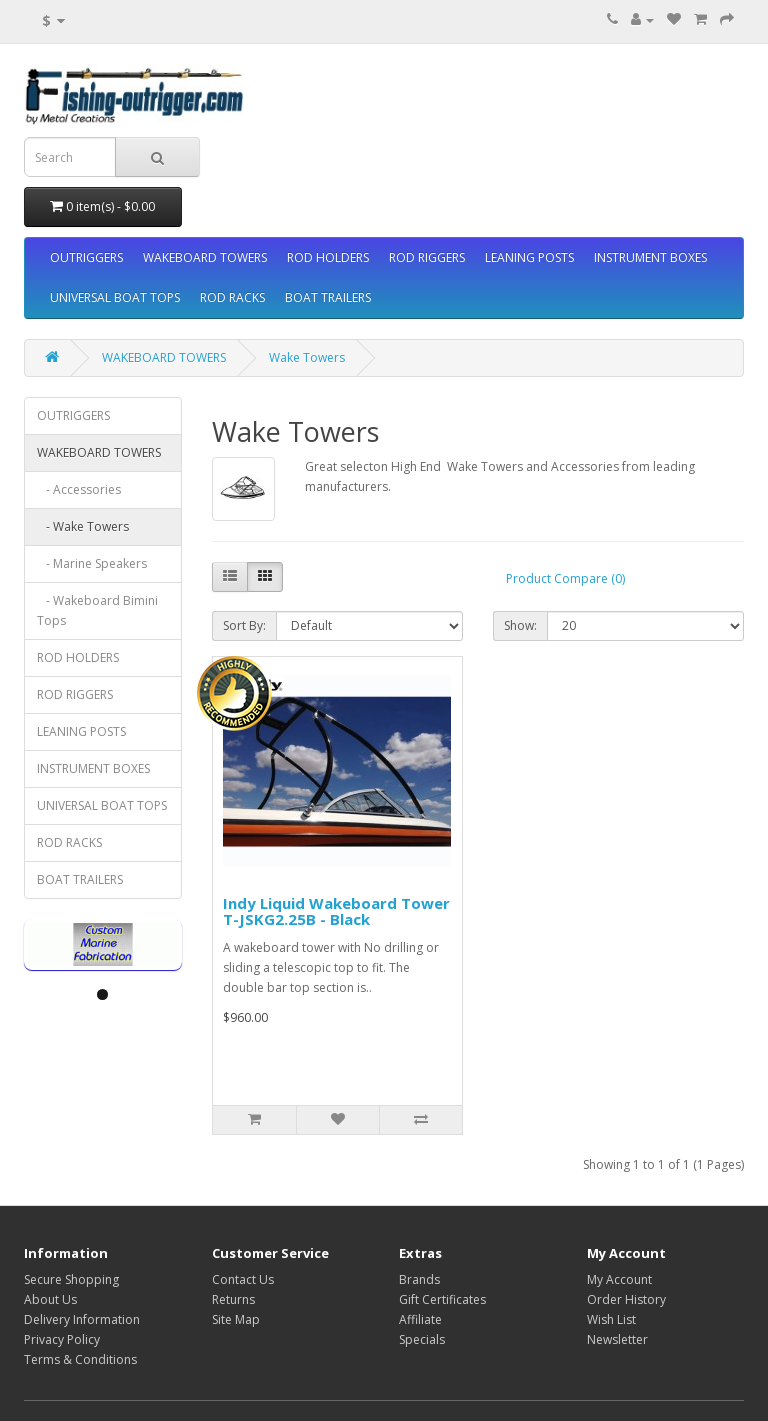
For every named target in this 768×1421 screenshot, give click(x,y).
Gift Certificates (442, 1299)
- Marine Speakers (92, 563)
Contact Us (243, 1279)
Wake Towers (307, 357)
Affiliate (420, 1319)
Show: (520, 625)
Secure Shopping (71, 1279)
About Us (50, 1299)
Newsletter (617, 1339)
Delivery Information (82, 1319)
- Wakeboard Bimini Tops (97, 610)
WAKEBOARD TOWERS (205, 257)
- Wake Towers (83, 526)
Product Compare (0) (565, 578)
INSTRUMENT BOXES (650, 257)
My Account (619, 1279)
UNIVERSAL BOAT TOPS (115, 297)
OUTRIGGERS (86, 257)
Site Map (236, 1319)
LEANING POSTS (529, 257)
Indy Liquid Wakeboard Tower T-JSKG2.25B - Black (336, 911)
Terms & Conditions (80, 1359)
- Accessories (79, 489)
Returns (233, 1299)
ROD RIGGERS (427, 257)
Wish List (611, 1319)
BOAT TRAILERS (328, 297)
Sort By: (244, 625)
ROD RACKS (232, 297)
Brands (419, 1279)
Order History (626, 1299)
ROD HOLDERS (328, 257)
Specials (422, 1339)
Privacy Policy (62, 1339)
